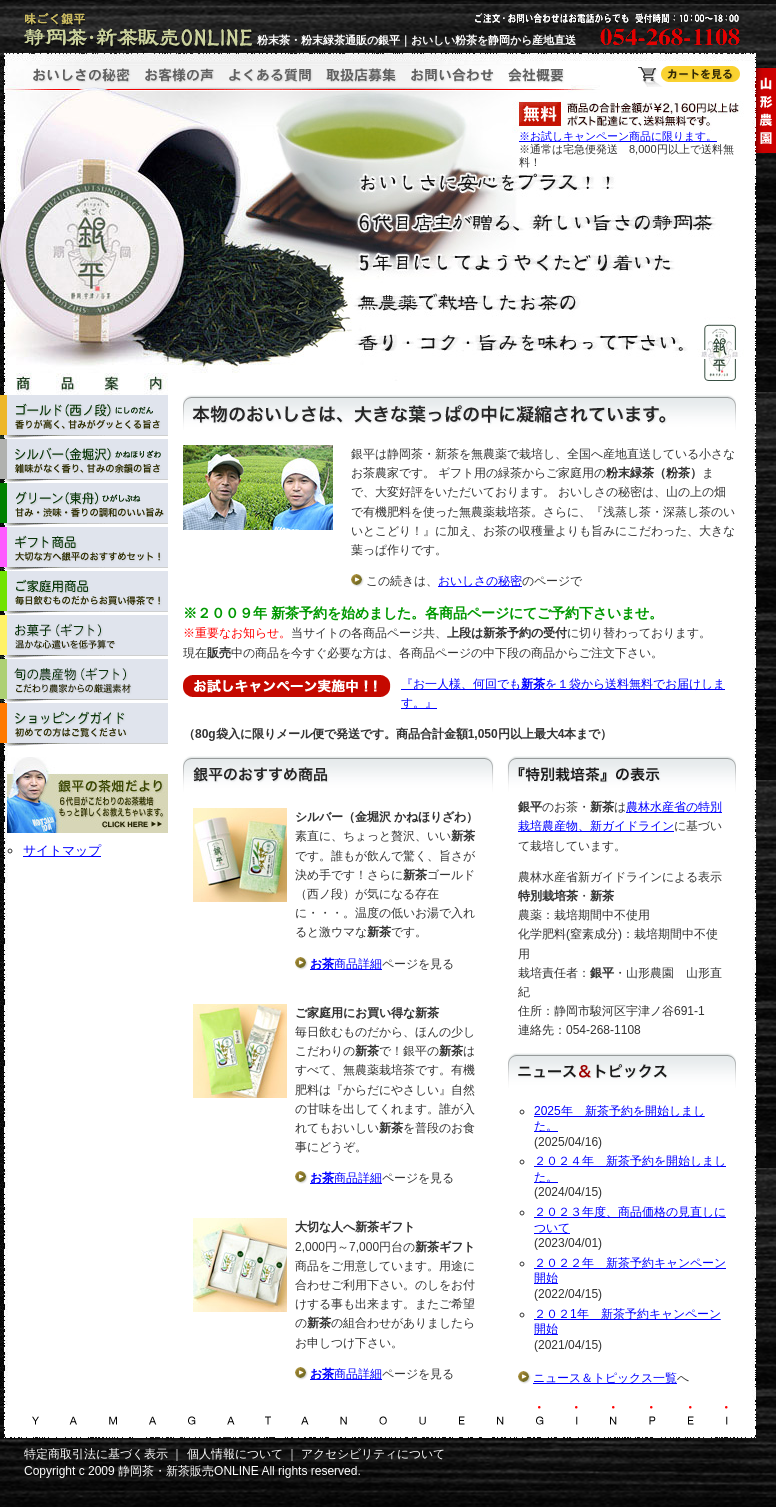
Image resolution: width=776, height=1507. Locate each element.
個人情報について (235, 1454)
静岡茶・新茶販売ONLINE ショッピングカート (689, 76)
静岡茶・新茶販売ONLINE (188, 1471)
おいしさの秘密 (480, 581)
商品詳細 (346, 964)
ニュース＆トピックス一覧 (605, 1378)
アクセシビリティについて (373, 1454)
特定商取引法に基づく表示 (96, 1454)
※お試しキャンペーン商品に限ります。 (618, 136)
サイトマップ (62, 850)
